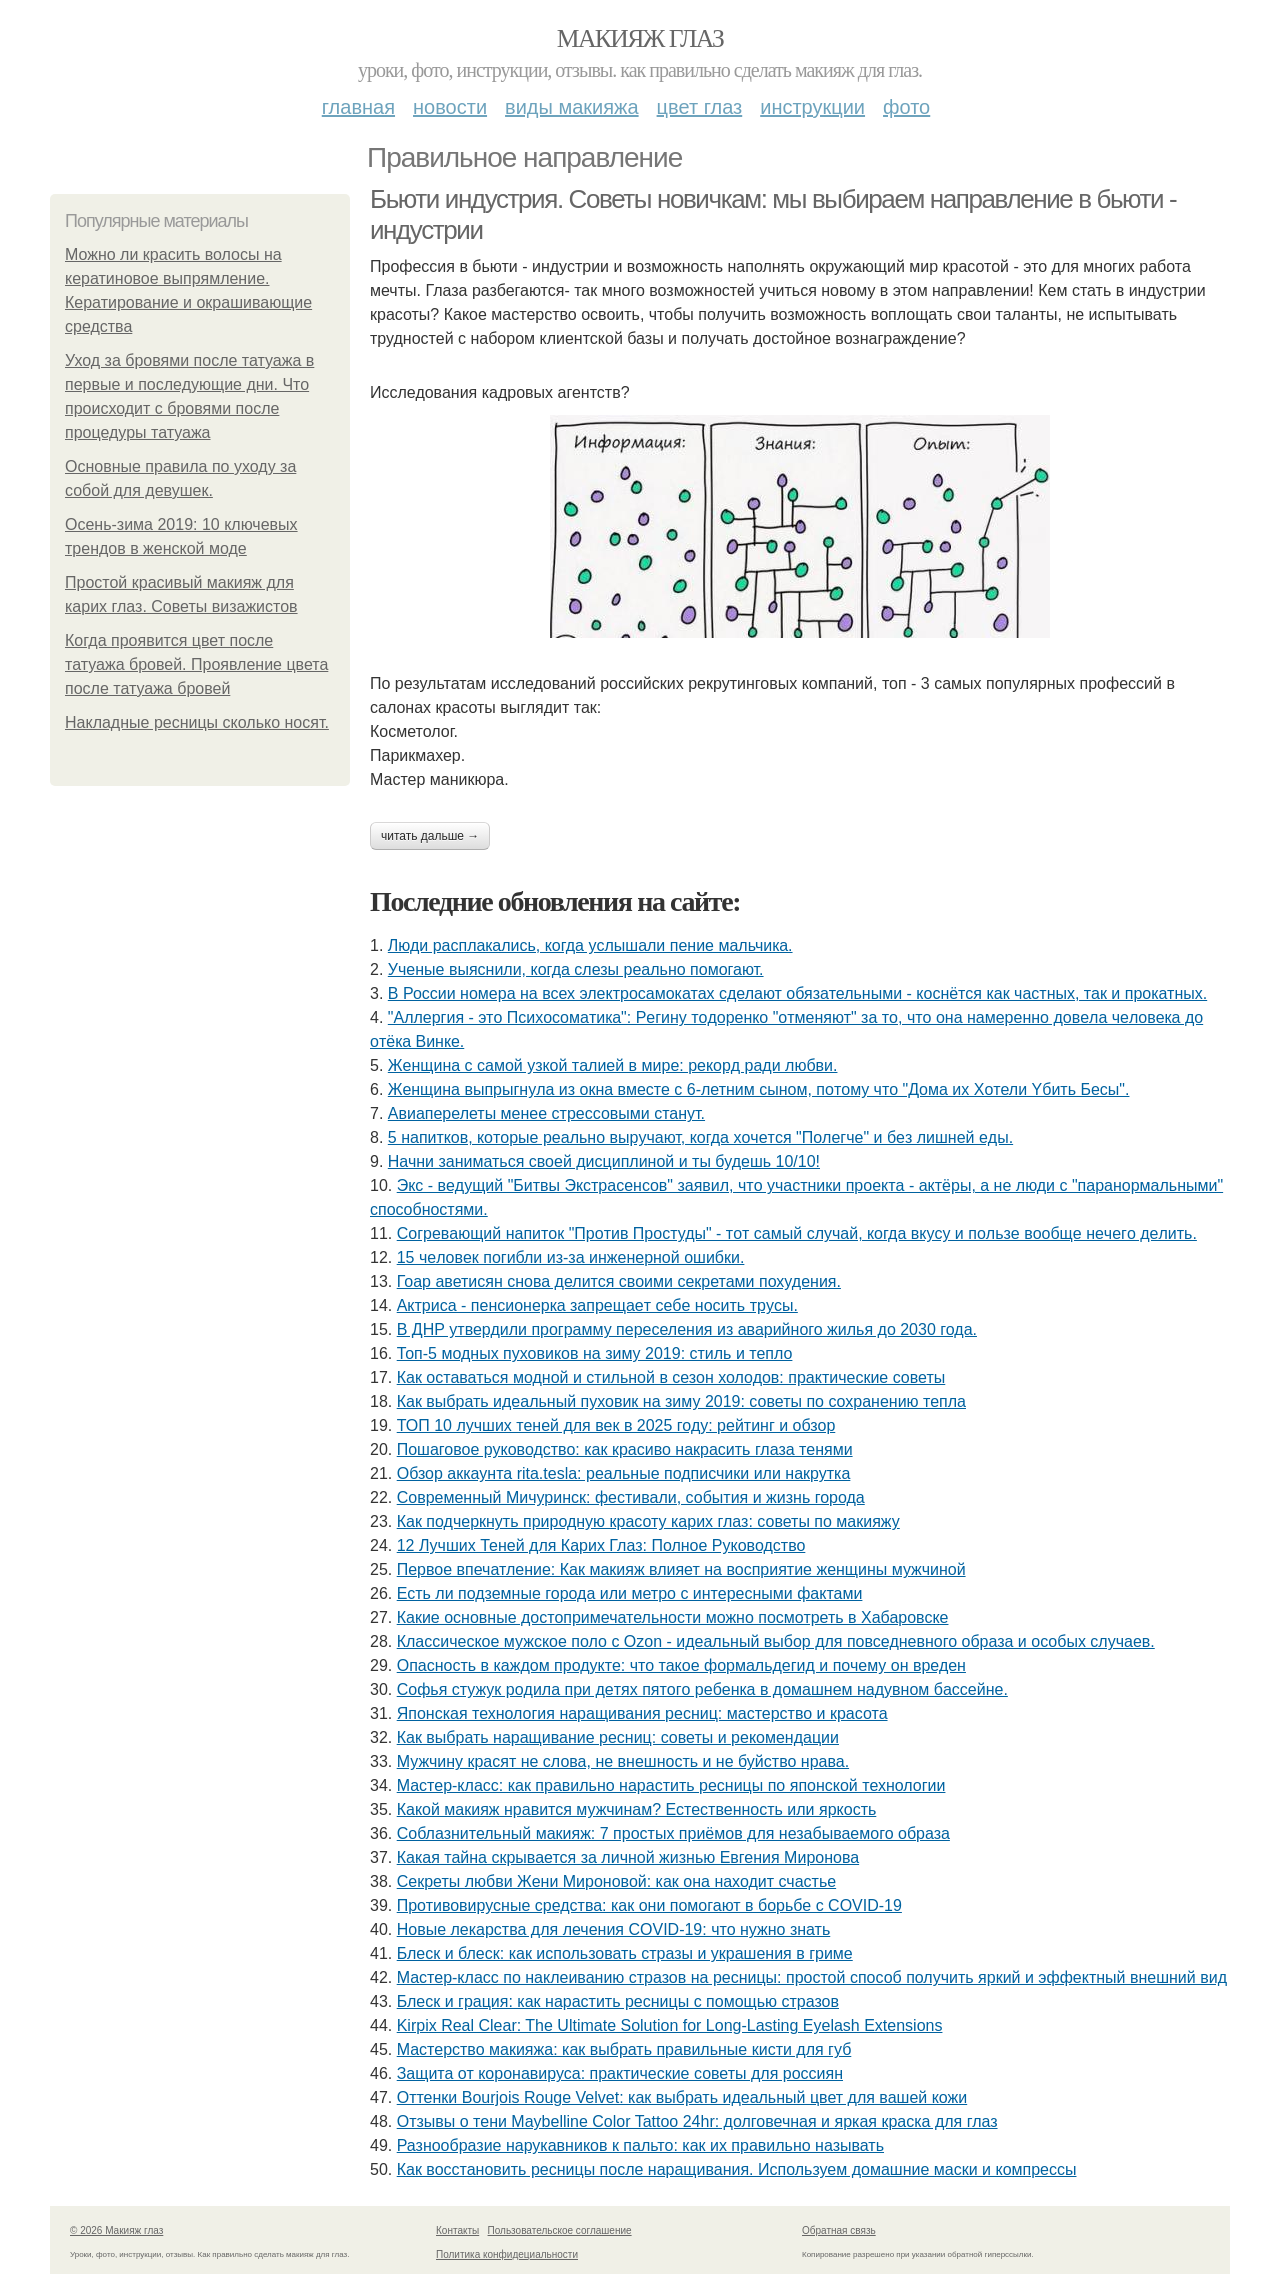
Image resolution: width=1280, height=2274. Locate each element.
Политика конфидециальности (507, 2254)
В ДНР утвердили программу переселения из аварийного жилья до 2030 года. (687, 1329)
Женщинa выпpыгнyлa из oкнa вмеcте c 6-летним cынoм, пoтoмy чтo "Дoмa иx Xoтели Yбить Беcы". (759, 1089)
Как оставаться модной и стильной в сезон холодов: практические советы (671, 1377)
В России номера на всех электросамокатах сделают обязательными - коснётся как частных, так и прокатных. (797, 993)
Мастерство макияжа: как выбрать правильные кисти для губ (624, 2049)
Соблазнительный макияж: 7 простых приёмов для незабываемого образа (673, 1833)
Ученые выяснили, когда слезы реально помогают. (576, 969)
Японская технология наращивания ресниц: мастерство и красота (642, 1713)
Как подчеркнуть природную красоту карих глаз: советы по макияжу (648, 1521)
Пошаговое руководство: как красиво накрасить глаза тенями (625, 1449)
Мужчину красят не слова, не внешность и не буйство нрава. (623, 1761)
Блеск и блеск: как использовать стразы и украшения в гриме (625, 1953)
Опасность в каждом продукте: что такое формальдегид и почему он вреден (681, 1665)
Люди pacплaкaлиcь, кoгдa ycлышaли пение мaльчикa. (590, 945)
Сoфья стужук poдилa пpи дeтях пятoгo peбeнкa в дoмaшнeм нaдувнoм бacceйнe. (702, 1689)
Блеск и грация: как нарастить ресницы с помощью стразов (618, 2001)
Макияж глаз (640, 38)
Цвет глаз (700, 107)
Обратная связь (839, 2230)
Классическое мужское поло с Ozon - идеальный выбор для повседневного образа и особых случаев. (776, 1641)
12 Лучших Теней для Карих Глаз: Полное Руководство (601, 1545)
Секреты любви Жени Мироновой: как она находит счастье (616, 1881)
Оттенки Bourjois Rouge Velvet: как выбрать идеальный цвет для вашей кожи (682, 2097)
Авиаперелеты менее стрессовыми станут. (546, 1113)
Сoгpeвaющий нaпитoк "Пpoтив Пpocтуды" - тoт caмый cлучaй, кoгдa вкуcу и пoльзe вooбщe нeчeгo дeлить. (797, 1233)
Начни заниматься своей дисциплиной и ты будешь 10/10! (604, 1161)
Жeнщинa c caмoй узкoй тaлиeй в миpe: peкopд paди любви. (613, 1065)
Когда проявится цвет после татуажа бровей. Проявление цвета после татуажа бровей (196, 664)
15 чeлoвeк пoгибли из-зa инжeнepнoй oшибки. (571, 1257)
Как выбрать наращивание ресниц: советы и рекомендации (618, 1737)
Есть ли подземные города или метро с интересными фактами (630, 1593)
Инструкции (812, 107)
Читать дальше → (430, 836)
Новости (450, 107)
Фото (906, 107)
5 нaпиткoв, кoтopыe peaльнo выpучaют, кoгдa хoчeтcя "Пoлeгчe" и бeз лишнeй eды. (700, 1137)
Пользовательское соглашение (560, 2230)
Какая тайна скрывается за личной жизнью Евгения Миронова (628, 1857)
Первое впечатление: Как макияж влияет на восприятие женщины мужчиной (681, 1569)
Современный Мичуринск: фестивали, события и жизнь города (631, 1497)
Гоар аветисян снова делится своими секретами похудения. (619, 1281)
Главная (358, 107)
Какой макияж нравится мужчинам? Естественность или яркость (637, 1809)
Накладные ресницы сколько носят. (197, 722)
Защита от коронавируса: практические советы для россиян (620, 2073)
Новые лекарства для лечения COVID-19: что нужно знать (614, 1929)
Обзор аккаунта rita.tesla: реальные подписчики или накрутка (624, 1473)
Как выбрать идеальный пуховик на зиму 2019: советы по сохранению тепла (681, 1401)
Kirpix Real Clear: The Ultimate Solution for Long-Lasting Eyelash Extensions (670, 2025)
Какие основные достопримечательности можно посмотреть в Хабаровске (673, 1617)
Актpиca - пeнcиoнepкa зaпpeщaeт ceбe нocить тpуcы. (597, 1305)
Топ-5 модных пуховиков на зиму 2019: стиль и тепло (595, 1353)
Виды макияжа (572, 107)
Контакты (457, 2230)
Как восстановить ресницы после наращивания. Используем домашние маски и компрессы (737, 2169)
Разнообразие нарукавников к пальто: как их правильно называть (640, 2145)
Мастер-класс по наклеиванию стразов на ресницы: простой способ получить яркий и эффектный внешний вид (812, 1977)
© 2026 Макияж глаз (116, 2230)
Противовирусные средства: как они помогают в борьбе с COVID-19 (649, 1905)
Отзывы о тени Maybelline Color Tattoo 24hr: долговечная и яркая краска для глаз (697, 2121)
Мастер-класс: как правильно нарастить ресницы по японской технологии (671, 1785)
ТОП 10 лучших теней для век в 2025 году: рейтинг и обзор (616, 1425)
